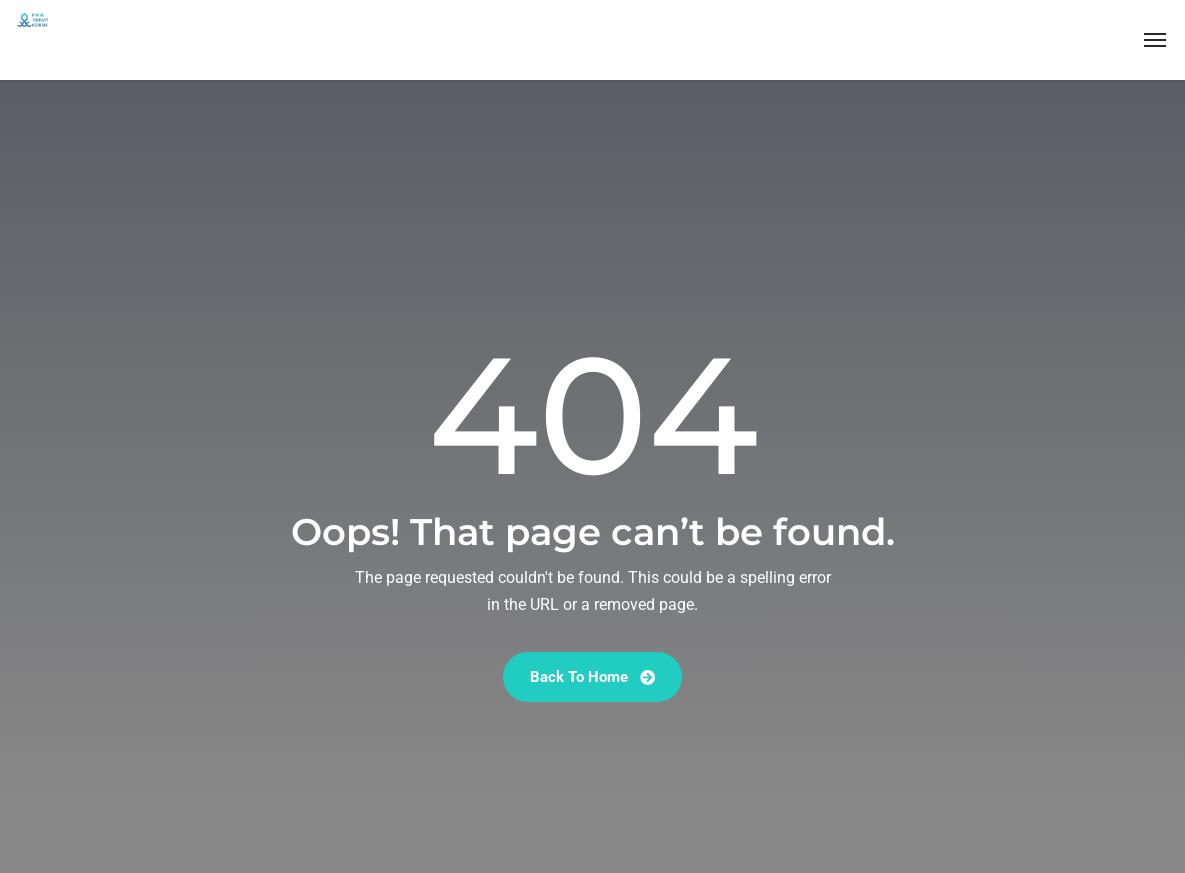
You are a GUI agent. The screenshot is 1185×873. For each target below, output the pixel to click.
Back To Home (592, 677)
